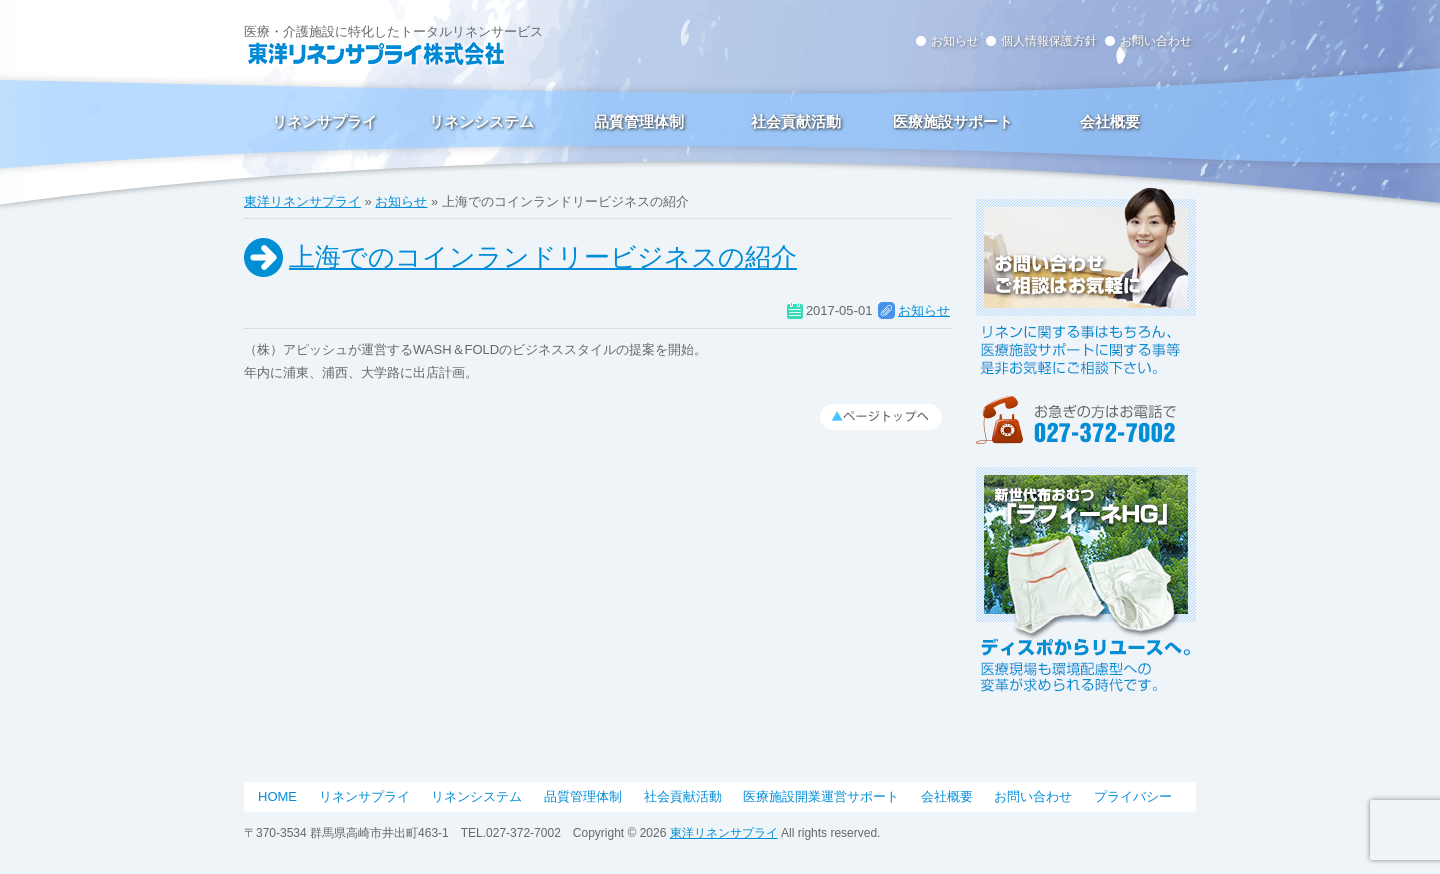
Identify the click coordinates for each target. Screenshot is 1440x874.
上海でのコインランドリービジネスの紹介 (543, 257)
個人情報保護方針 (1049, 41)
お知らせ (955, 41)
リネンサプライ (324, 121)
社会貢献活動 (796, 121)
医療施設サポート (953, 121)
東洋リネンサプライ (302, 201)
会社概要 (1110, 121)
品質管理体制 (639, 121)
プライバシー (1133, 796)
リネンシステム (481, 121)
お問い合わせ (1156, 41)
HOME (277, 796)
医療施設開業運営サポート (821, 796)
